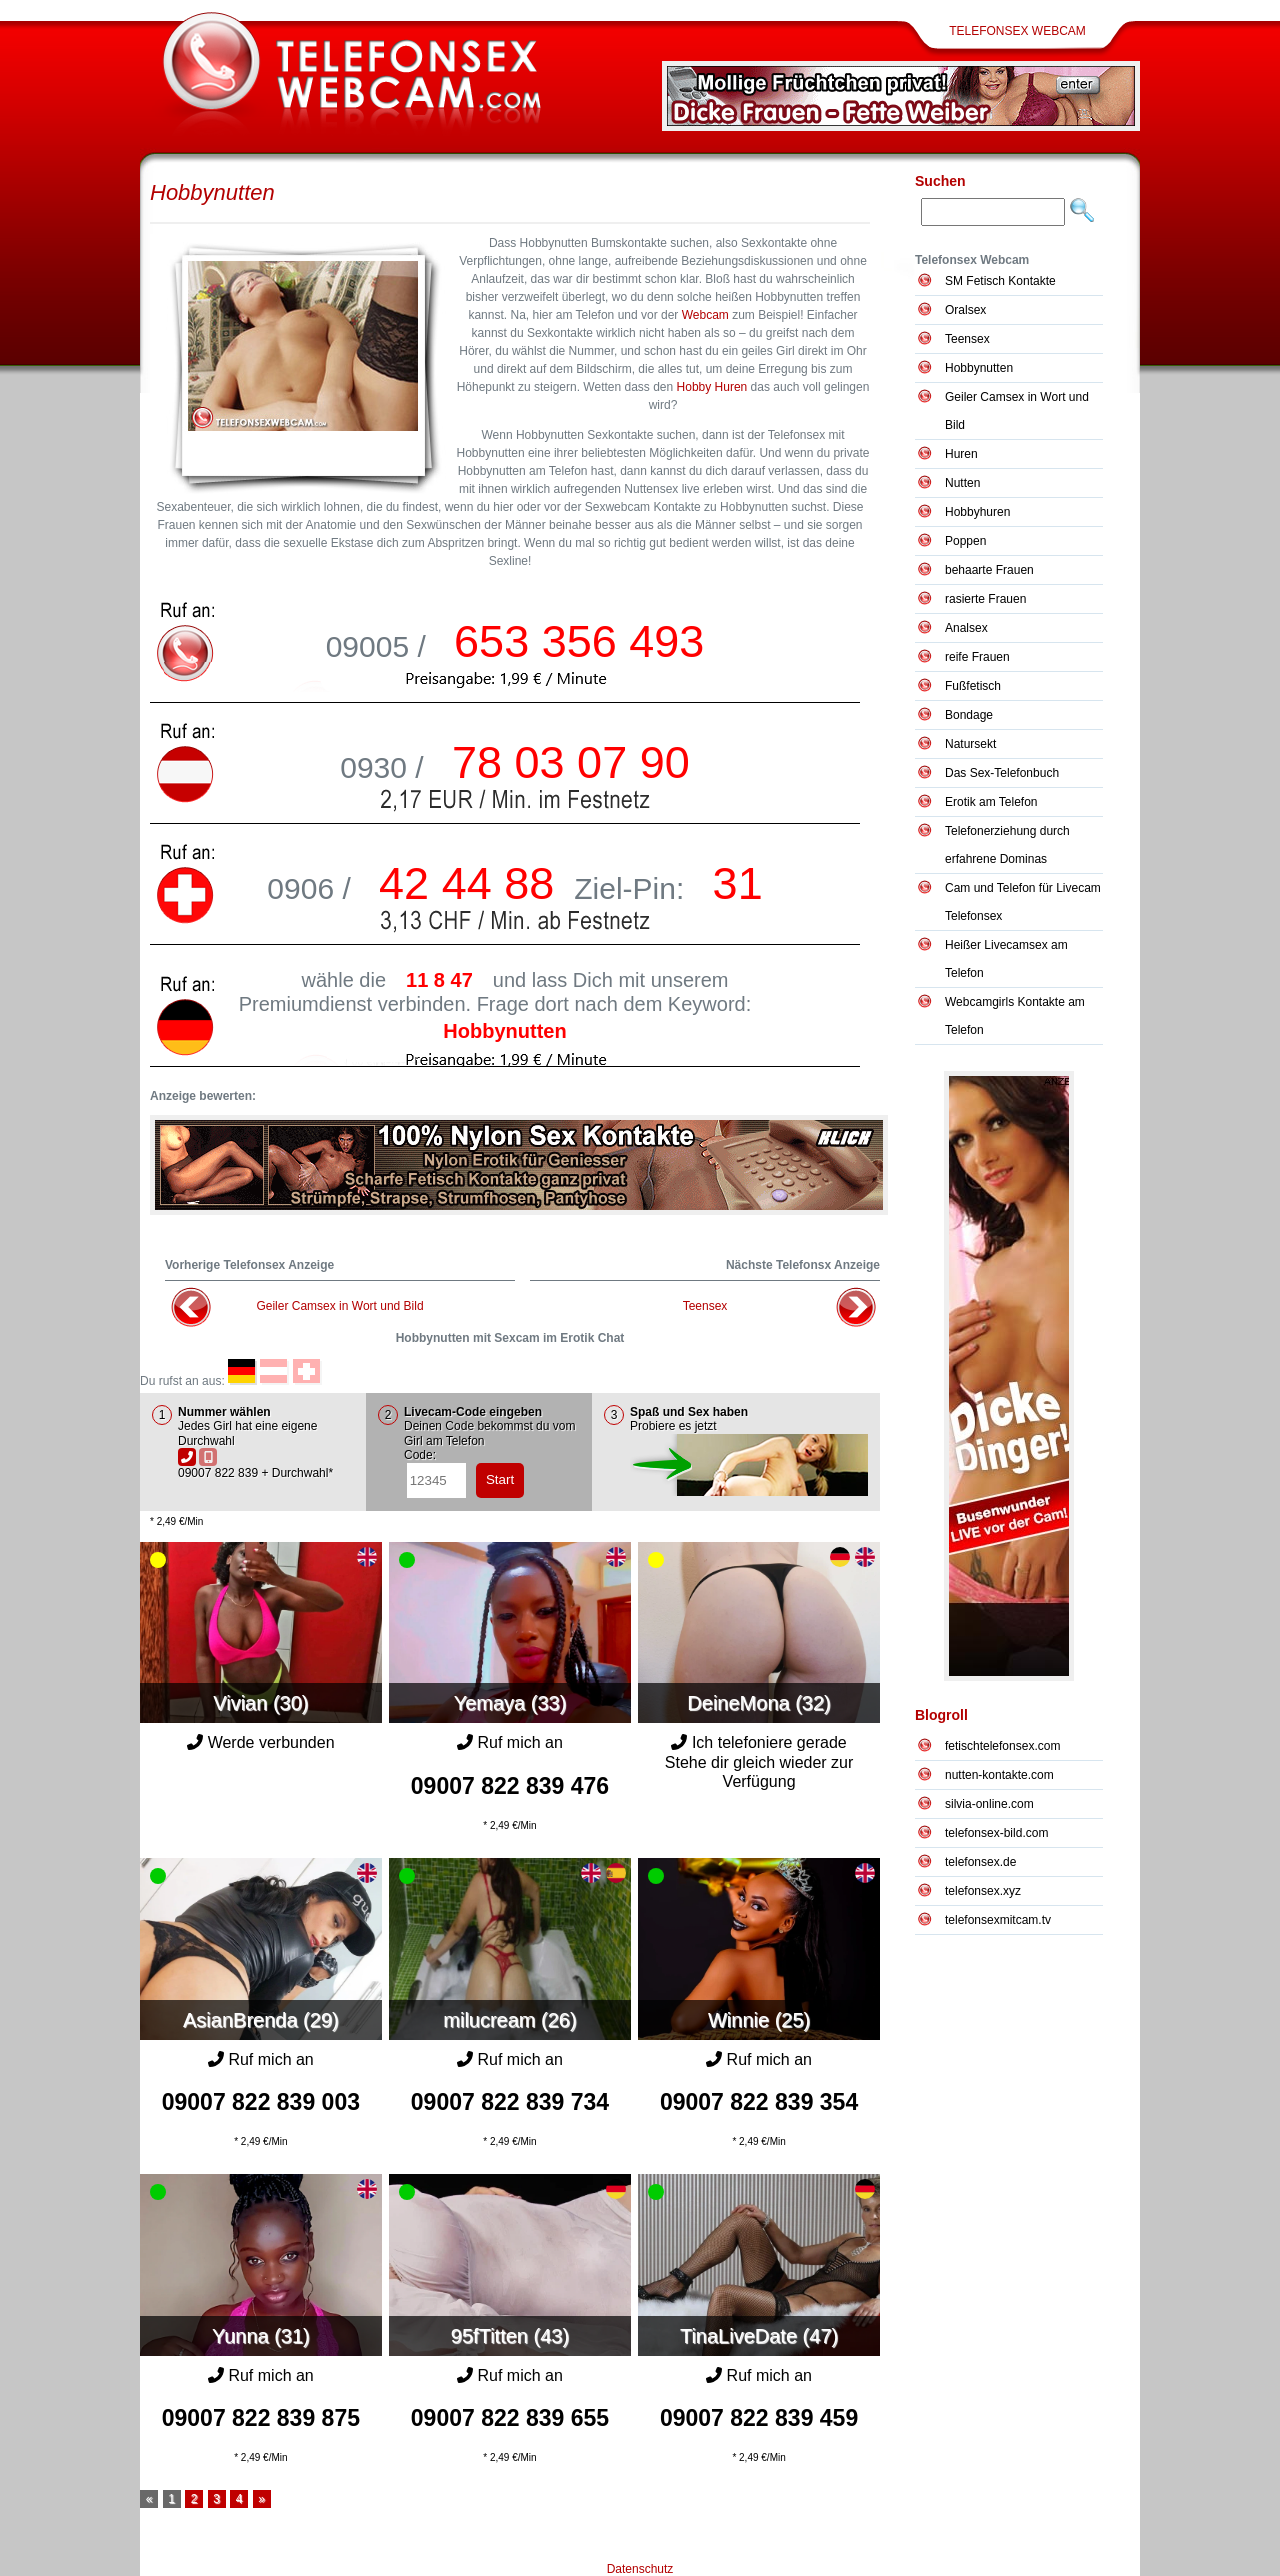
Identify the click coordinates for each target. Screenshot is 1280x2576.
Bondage (969, 715)
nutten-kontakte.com (999, 1775)
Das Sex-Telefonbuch (1002, 773)
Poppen (965, 541)
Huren (961, 454)
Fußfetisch (973, 686)
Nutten (962, 483)
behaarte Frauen (989, 570)
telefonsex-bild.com (996, 1833)
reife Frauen (977, 657)
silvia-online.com (989, 1804)
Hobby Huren (712, 387)
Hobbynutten (212, 192)
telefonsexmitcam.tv (998, 1920)
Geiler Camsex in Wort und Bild (339, 1306)
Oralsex (965, 310)
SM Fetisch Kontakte (1000, 281)
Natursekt (970, 744)
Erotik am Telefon (991, 802)
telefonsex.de (980, 1862)
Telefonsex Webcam (1017, 31)
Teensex (705, 1306)
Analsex (966, 628)
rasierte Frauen (985, 599)
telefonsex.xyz (983, 1891)
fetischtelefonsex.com (1002, 1746)
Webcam (705, 315)
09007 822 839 (510, 1786)
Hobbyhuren (977, 512)
